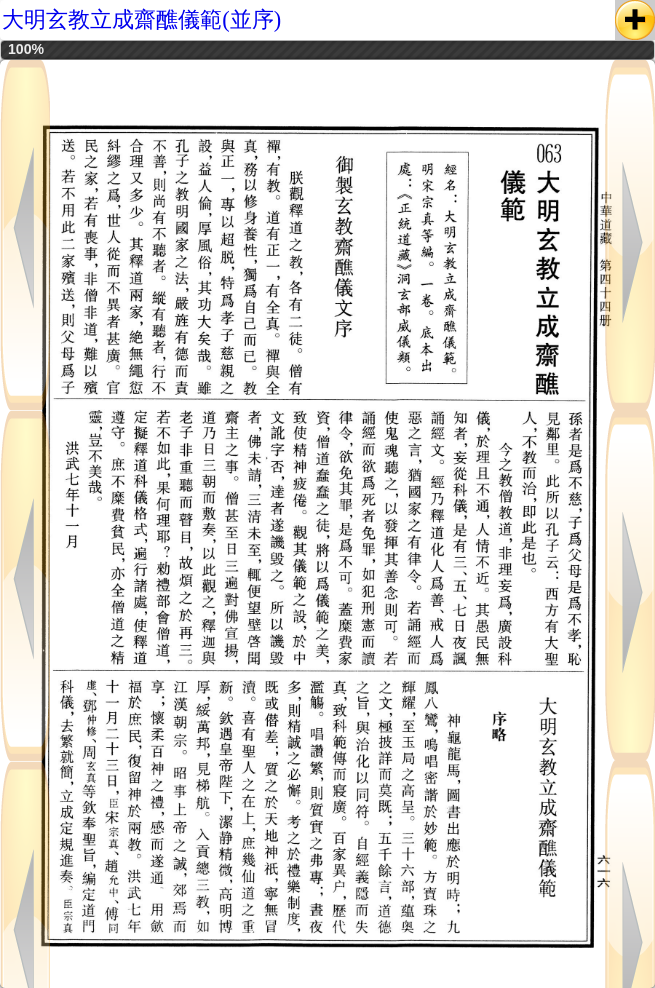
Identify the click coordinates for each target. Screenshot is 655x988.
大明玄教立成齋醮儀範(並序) (141, 19)
